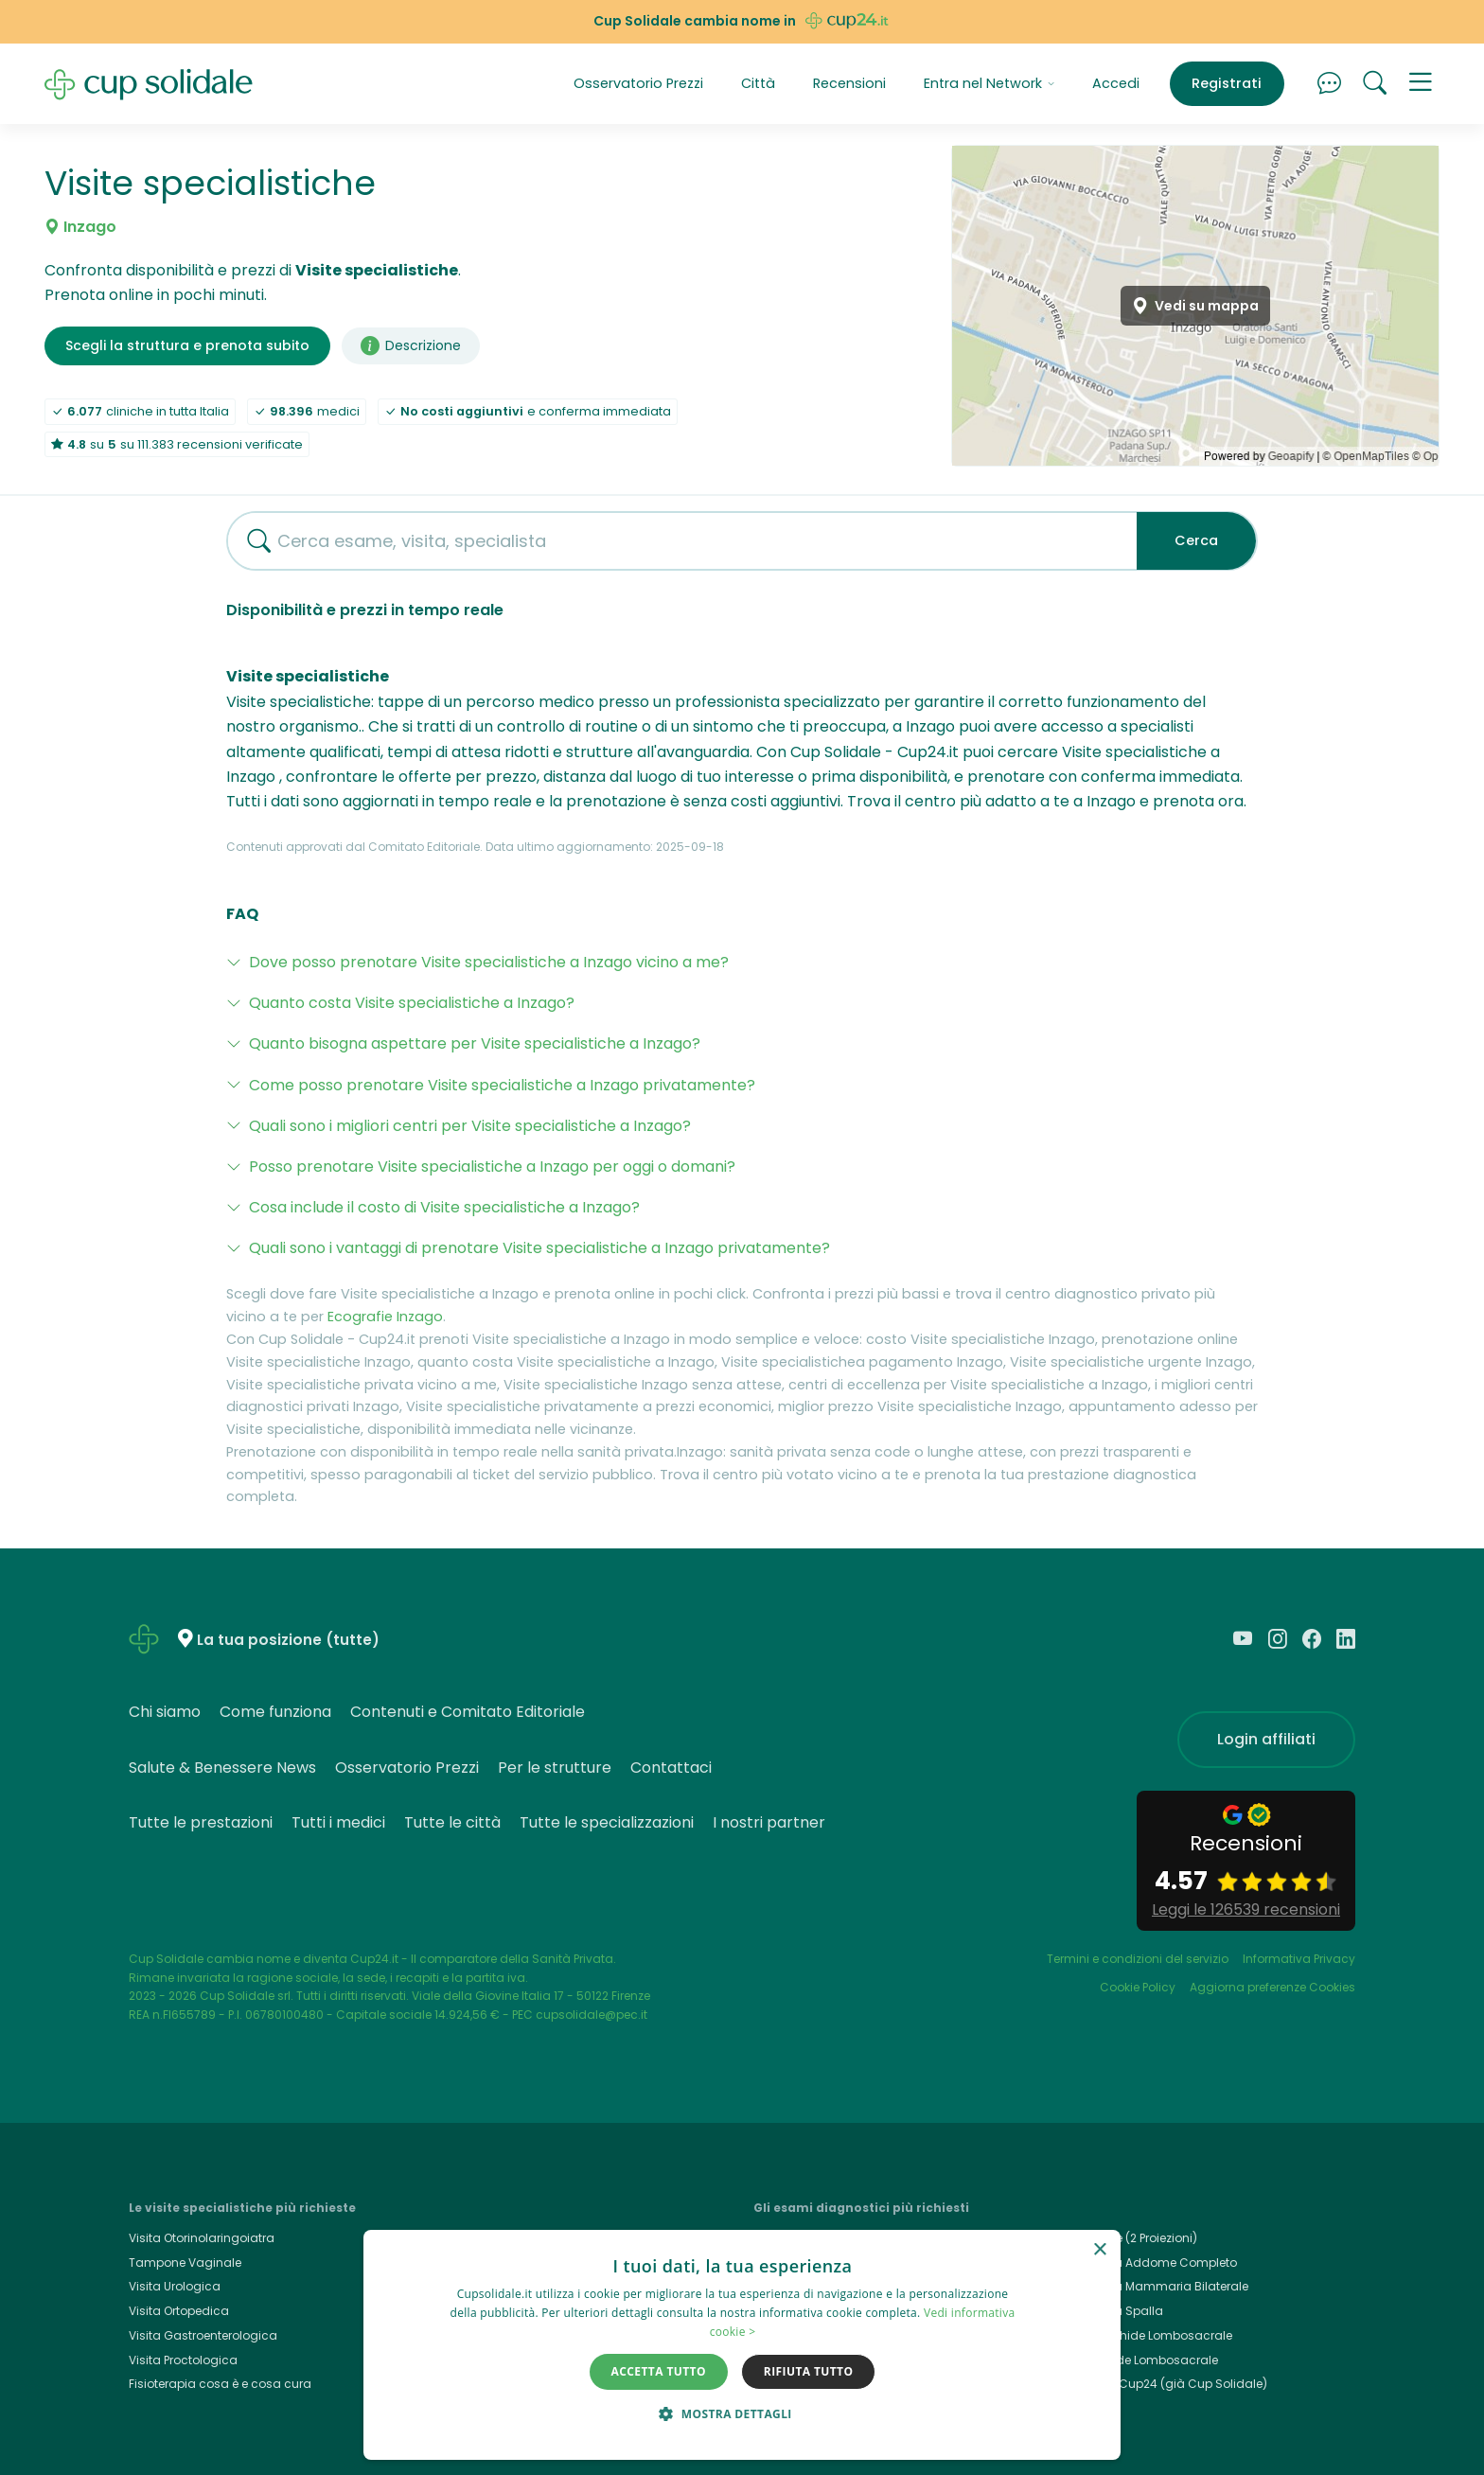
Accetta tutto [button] (658, 2371)
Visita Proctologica (183, 2360)
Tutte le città (452, 1822)
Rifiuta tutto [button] (809, 2371)
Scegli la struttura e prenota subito (187, 345)
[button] (1421, 84)
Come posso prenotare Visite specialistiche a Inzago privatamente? (502, 1085)
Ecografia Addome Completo (1151, 2262)
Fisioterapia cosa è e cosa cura (220, 2384)
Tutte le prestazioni (201, 1822)
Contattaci (671, 1767)
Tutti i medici (338, 1822)
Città (758, 83)
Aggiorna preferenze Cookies (1272, 1987)
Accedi (1116, 83)
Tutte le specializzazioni (607, 1822)
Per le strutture (554, 1767)
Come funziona (275, 1712)
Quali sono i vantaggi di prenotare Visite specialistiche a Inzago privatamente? (539, 1248)
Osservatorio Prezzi (638, 83)
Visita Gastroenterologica (203, 2335)
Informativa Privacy (1299, 1959)
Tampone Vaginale (185, 2262)
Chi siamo (165, 1712)
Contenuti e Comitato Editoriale (467, 1712)
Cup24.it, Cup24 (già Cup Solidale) (1166, 2384)
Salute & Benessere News (222, 1767)
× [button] (1099, 2250)
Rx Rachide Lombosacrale (1142, 2360)
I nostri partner (769, 1822)
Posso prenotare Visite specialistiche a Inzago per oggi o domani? (492, 1166)
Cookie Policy (1137, 1987)
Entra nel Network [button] (989, 83)
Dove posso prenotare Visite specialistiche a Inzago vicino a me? (489, 962)
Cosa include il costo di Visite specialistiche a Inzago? (444, 1207)
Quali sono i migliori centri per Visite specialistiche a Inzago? (470, 1126)
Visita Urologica (175, 2286)
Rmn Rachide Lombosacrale (1149, 2335)
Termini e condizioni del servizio (1137, 1959)
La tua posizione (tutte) (288, 1640)
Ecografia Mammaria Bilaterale (1157, 2286)
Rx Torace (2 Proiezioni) (1131, 2238)
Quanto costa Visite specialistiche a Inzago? (411, 1003)
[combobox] (675, 541)
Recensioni (849, 83)
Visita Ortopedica (179, 2311)
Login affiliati (1266, 1739)
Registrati (1227, 83)
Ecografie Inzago (385, 1316)
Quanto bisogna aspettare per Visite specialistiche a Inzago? (474, 1043)
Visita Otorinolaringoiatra (201, 2238)
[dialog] (742, 2345)
